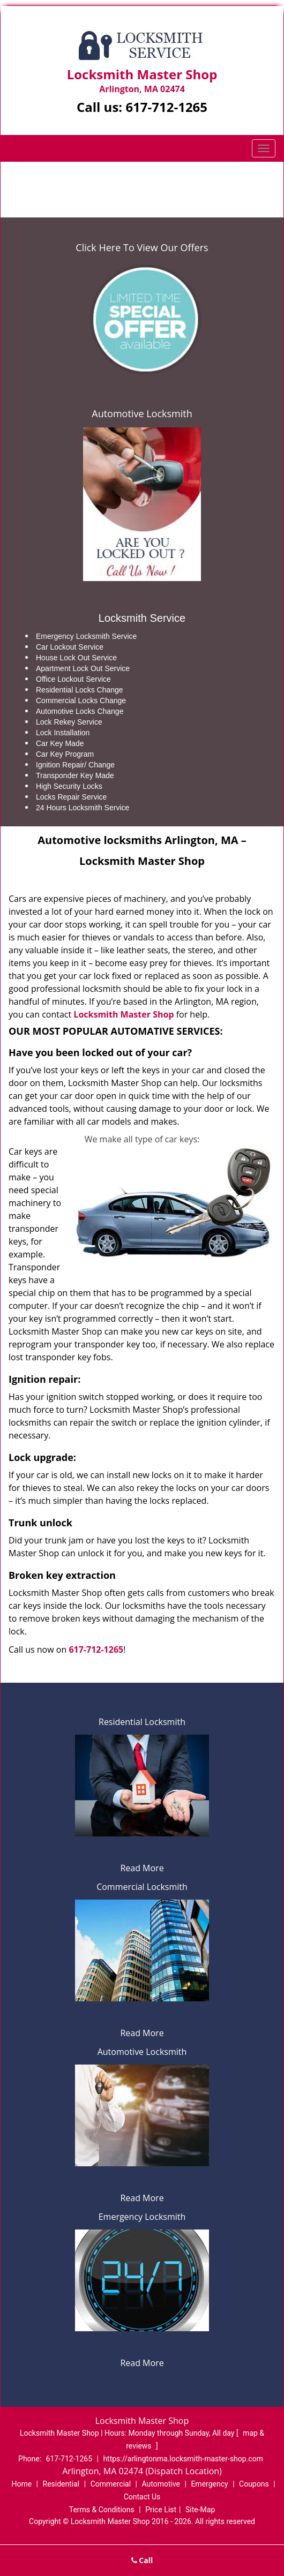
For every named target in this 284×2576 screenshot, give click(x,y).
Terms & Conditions (101, 2509)
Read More (141, 1868)
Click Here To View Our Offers (142, 247)
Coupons (254, 2484)
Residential (61, 2484)
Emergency (209, 2484)
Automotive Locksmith (142, 413)
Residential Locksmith (142, 1722)
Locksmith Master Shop (123, 1014)
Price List (160, 2509)
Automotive (160, 2484)
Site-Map (200, 2509)
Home (89, 179)
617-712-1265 (166, 107)
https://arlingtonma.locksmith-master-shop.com (183, 2458)
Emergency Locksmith (142, 2217)
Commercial (111, 2484)
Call (142, 2560)
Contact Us (142, 2496)
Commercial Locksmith (142, 1887)
